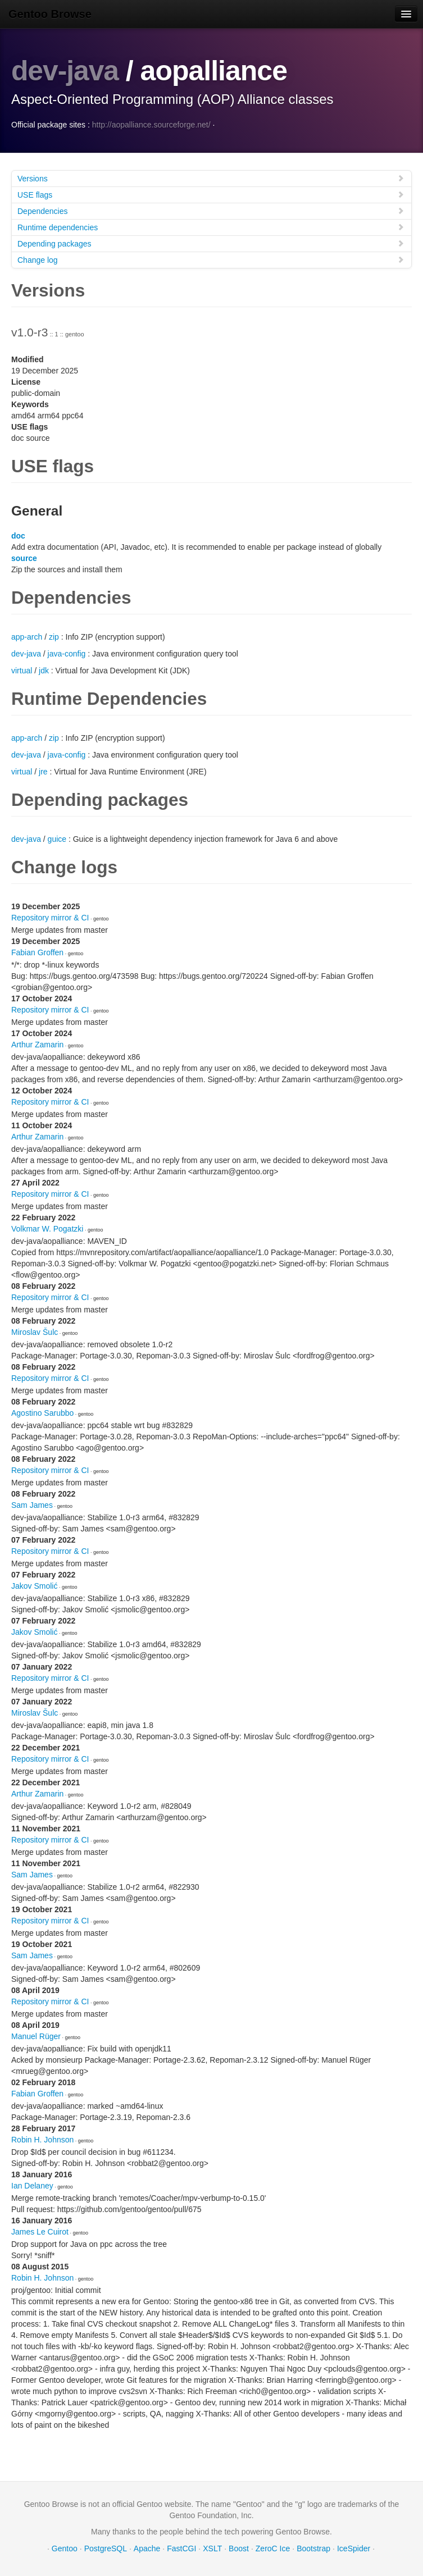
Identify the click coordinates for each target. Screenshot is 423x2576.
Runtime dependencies (210, 226)
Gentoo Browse (50, 14)
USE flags (210, 194)
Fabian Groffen (37, 951)
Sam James (32, 1504)
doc (18, 535)
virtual (21, 669)
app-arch (26, 636)
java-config (67, 653)
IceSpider (353, 2547)
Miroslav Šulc (34, 1331)
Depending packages (210, 243)
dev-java (65, 70)
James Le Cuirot (40, 2231)
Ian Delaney (32, 2185)
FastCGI (181, 2547)
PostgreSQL (105, 2547)
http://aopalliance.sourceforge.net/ (151, 124)
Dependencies (210, 210)
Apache (147, 2547)
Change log (210, 259)
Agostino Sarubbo (42, 1412)
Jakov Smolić (34, 1585)
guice (57, 838)
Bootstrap (313, 2547)
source (24, 557)
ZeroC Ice (273, 2547)
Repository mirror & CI (50, 917)
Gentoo (65, 2547)
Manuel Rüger (36, 2035)
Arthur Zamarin (37, 1043)
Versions (210, 178)
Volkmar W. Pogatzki (47, 1228)
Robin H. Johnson (42, 2139)
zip (54, 636)
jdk (44, 669)
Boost (239, 2547)
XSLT (212, 2547)
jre (43, 771)
